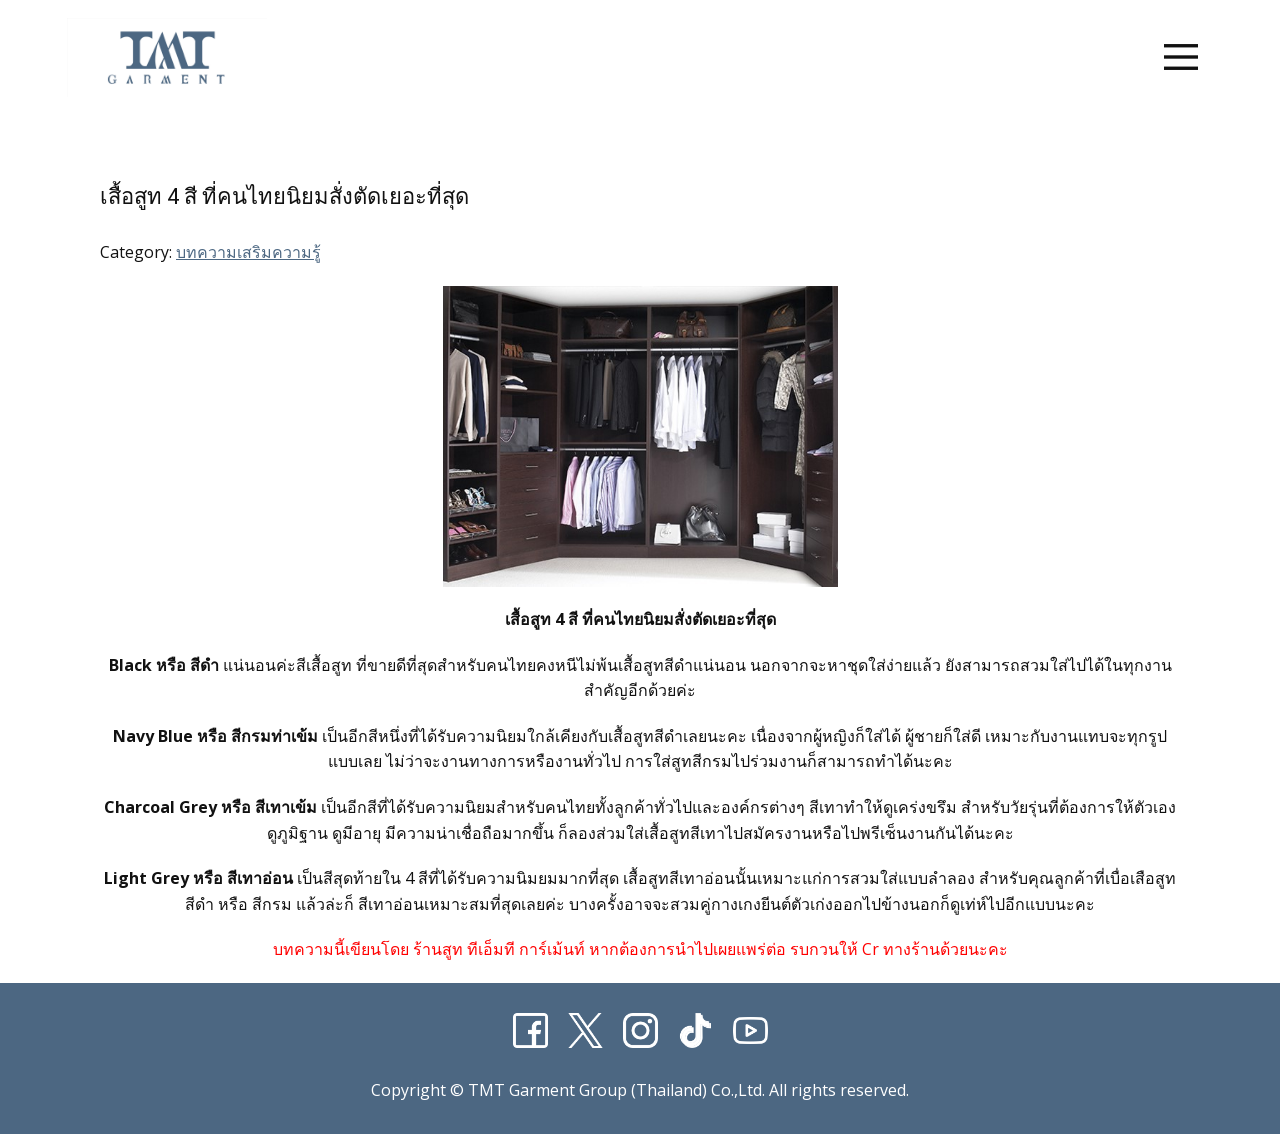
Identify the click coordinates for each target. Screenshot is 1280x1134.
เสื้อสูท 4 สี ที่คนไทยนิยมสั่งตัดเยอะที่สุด (284, 196)
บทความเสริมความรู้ (248, 252)
